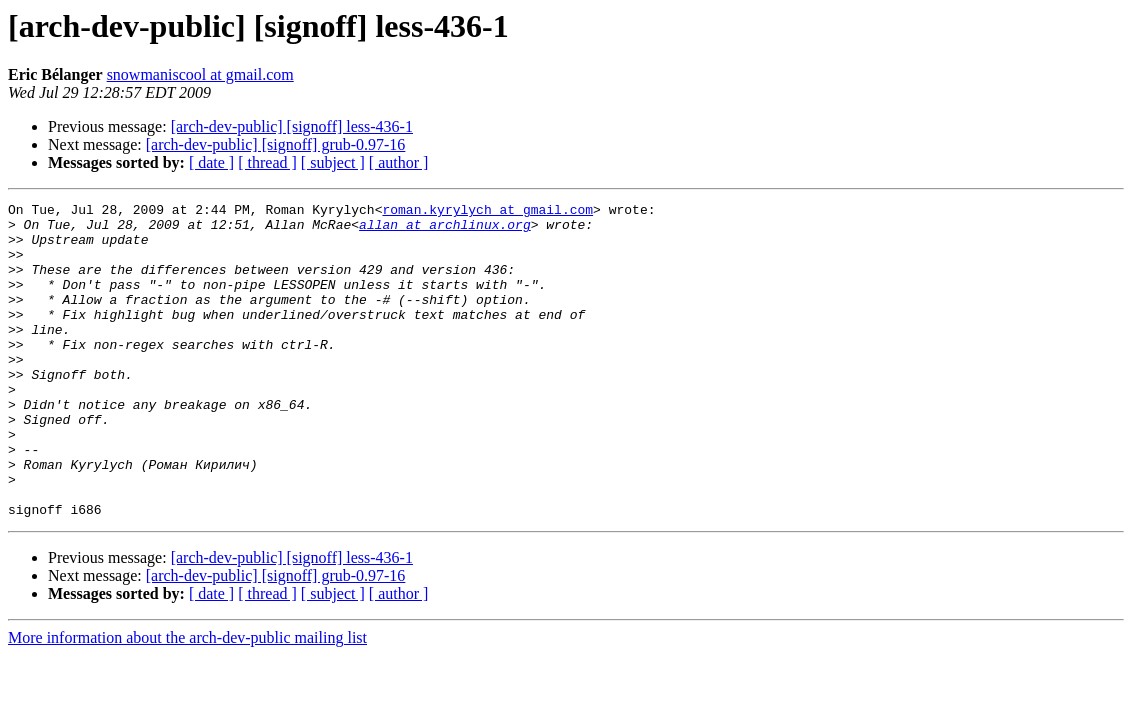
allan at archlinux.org (445, 230)
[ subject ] (333, 162)
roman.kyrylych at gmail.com (487, 212)
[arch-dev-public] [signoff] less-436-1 (292, 126)
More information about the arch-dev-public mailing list (187, 700)
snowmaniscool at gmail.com (200, 74)
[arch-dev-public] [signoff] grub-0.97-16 (276, 144)
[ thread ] (267, 162)
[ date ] (211, 162)
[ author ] (399, 162)
